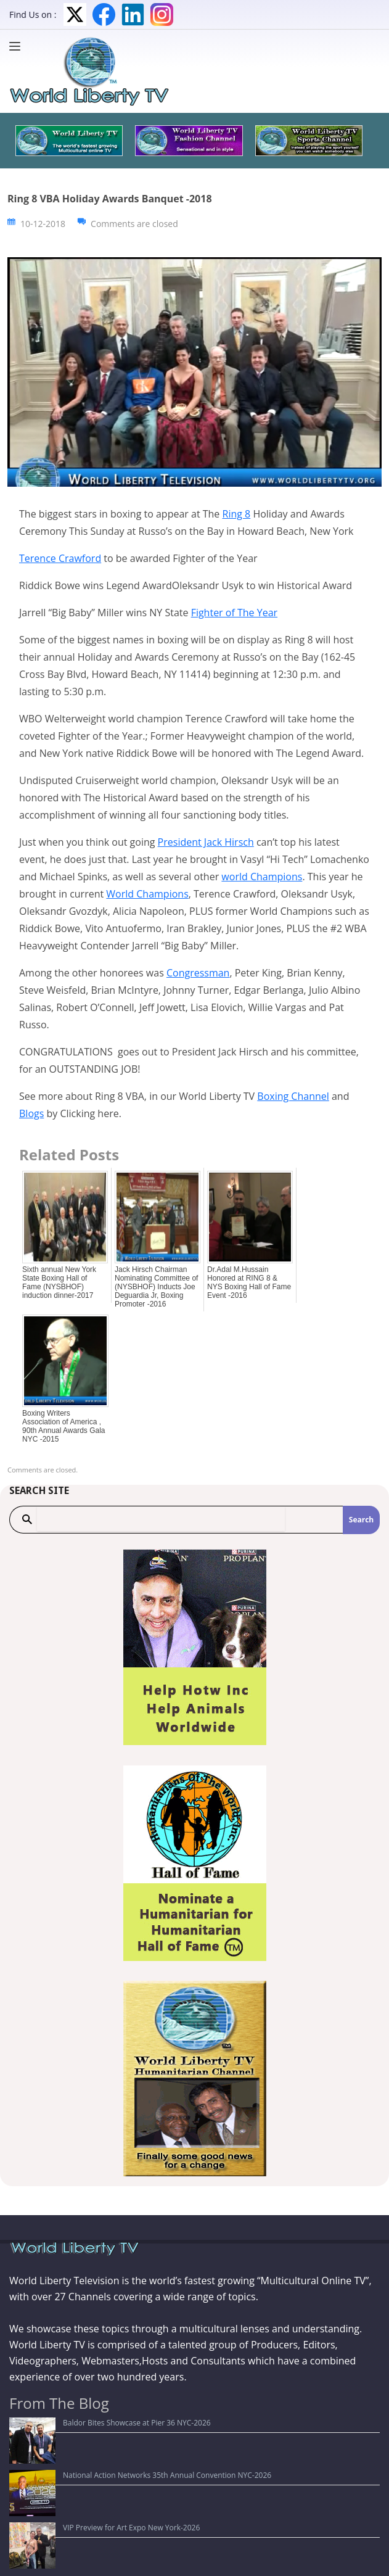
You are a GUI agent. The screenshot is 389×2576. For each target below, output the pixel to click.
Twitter (74, 14)
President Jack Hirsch (206, 842)
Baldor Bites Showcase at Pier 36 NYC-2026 (91, 2422)
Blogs (31, 1113)
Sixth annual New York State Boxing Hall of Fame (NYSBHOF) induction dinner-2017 (59, 1282)
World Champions (147, 894)
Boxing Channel (293, 1096)
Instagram (161, 14)
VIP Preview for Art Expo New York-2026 (85, 2459)
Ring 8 (237, 514)
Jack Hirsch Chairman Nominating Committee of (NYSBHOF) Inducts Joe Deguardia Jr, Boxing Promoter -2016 (156, 1286)
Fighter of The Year (234, 612)
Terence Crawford (60, 558)
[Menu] (18, 46)
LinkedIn (132, 14)
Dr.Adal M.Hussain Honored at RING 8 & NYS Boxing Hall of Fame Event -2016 (249, 1282)
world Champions (261, 876)
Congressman (198, 973)
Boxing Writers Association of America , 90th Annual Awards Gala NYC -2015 (63, 1426)
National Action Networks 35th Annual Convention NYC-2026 (121, 2441)
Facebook (103, 14)
